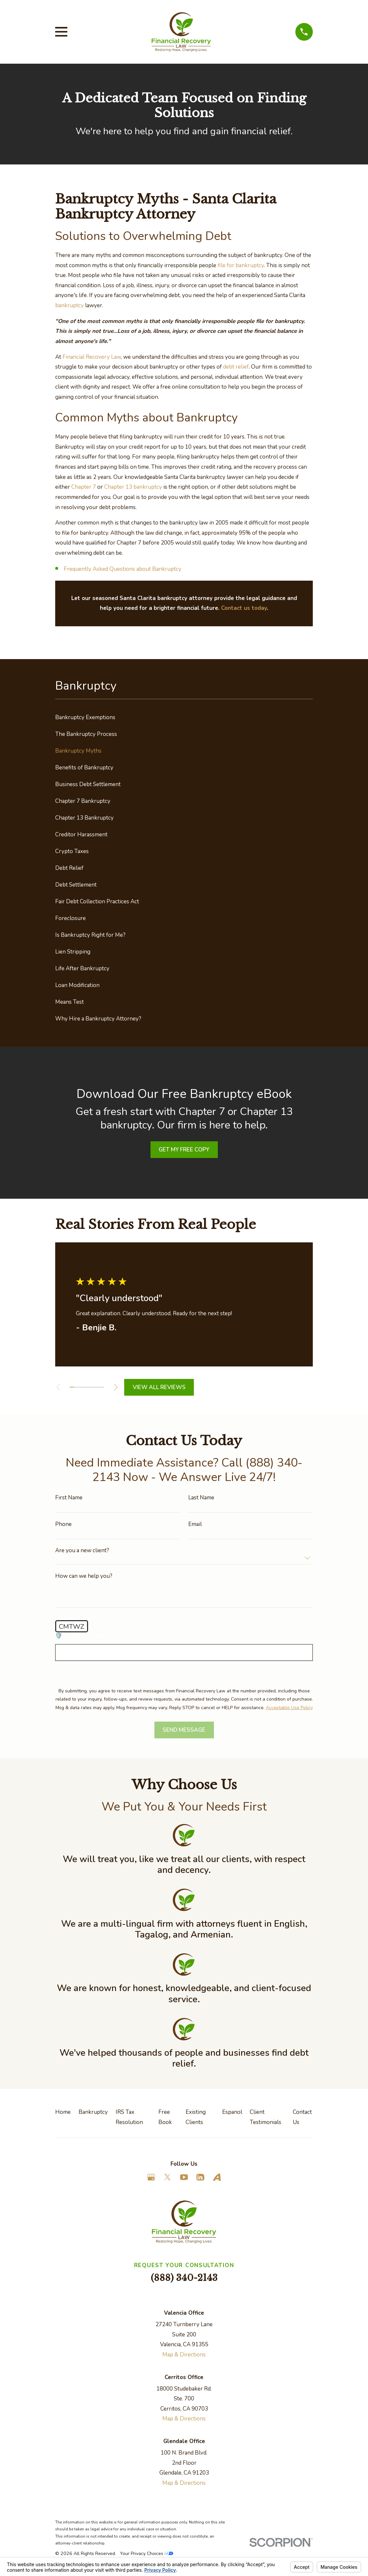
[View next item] (119, 1387)
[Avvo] (217, 2177)
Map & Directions (184, 2354)
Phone (63, 1524)
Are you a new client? (82, 1550)
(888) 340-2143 (184, 2277)
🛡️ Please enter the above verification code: (109, 1636)
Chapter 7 (83, 487)
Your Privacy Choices (146, 2553)
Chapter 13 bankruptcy (133, 487)
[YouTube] (184, 2177)
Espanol (232, 2112)
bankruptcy (69, 305)
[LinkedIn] (200, 2177)
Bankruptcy (93, 2112)
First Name (68, 1497)
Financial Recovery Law (91, 357)
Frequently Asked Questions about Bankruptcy (122, 569)
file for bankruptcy (241, 265)
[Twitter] (168, 2177)
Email (195, 1524)
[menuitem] (184, 717)
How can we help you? (83, 1576)
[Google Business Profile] (151, 2177)
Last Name (201, 1497)
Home (63, 2112)
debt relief (236, 367)
